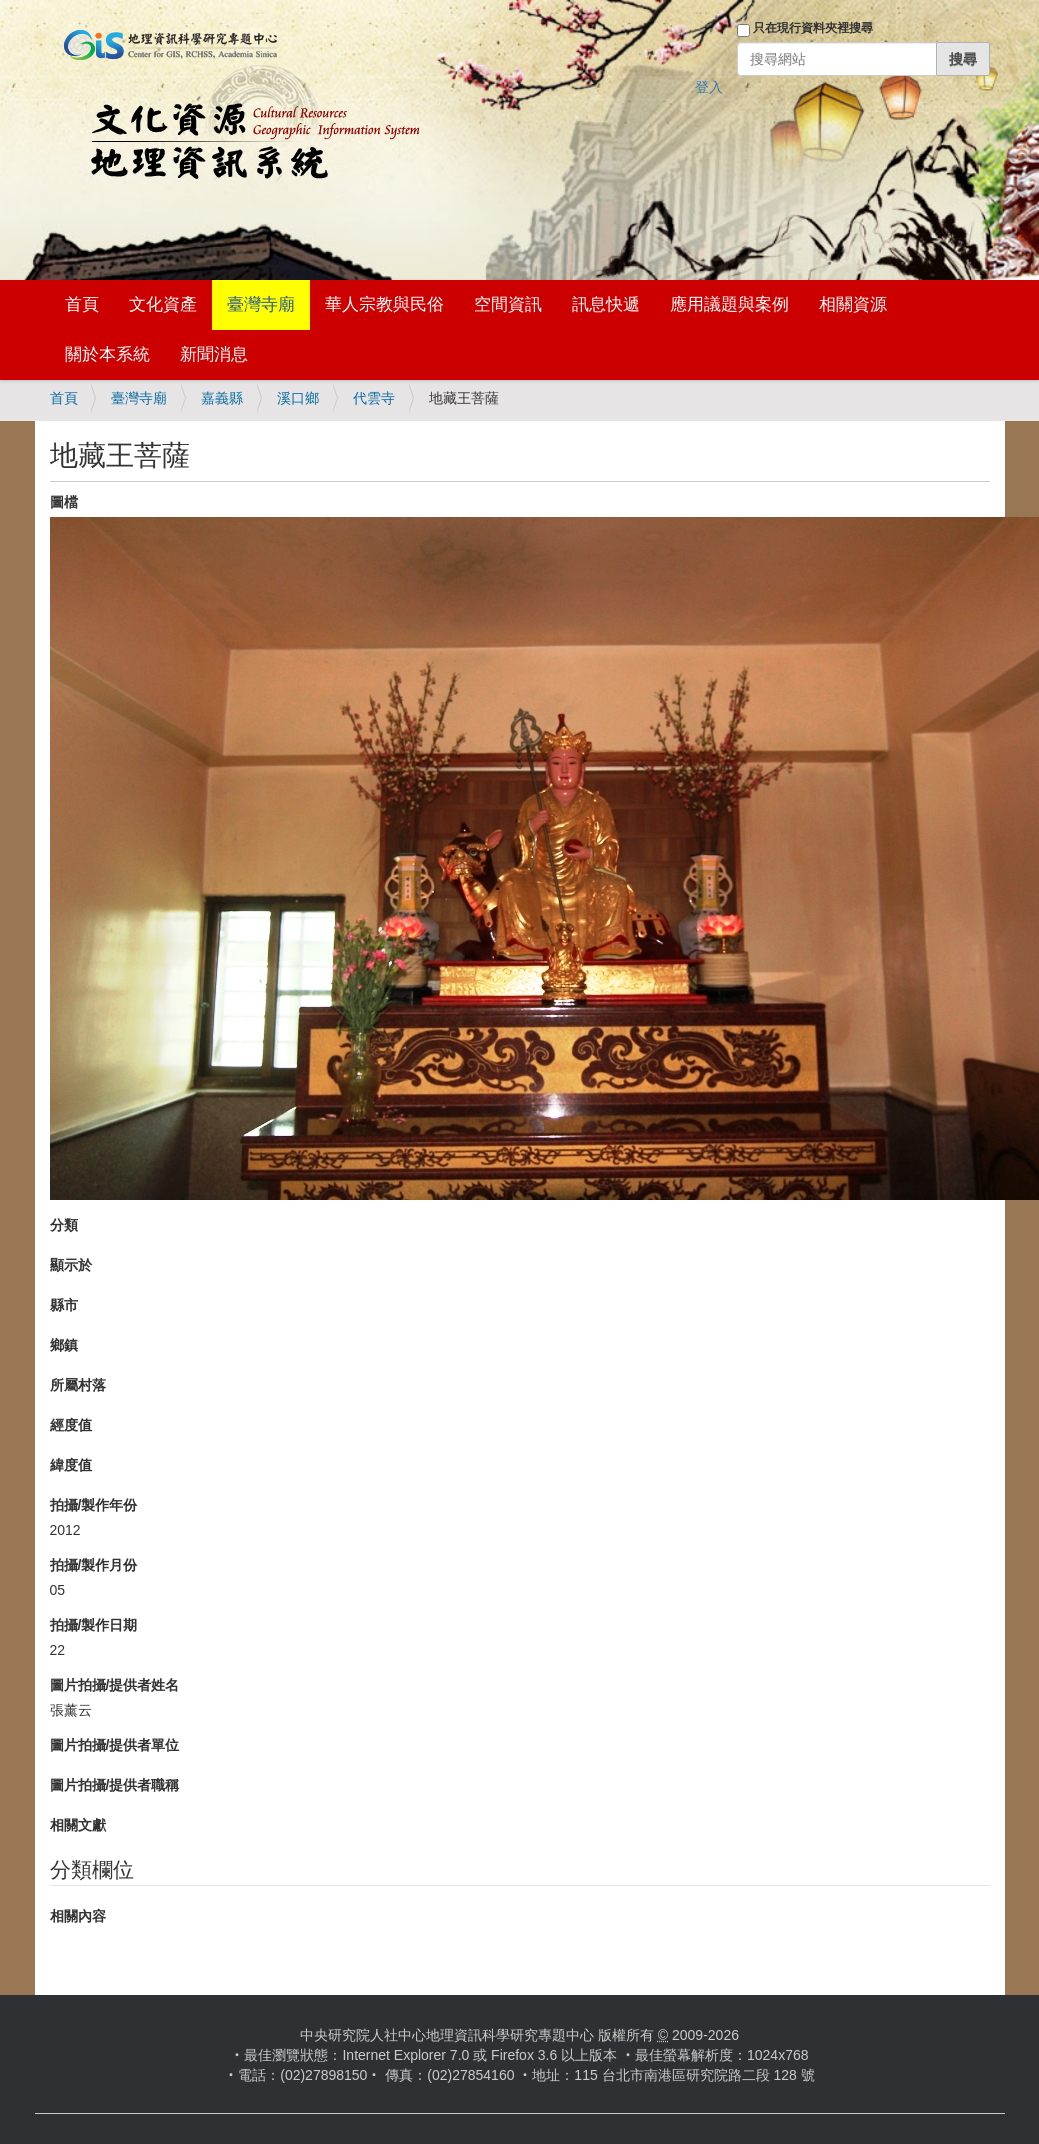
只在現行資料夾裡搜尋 (813, 28)
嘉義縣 (222, 398)
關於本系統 (107, 354)
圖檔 (64, 502)
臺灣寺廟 (261, 304)
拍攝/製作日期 (94, 1625)
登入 (709, 87)
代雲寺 (374, 398)
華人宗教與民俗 (384, 304)
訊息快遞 (606, 304)
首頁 (82, 304)
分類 (64, 1225)
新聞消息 (214, 354)
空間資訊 (508, 304)
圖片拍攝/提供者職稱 (115, 1785)
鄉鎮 (64, 1345)
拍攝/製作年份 (94, 1505)
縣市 (64, 1305)
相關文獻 (78, 1825)
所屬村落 (78, 1385)
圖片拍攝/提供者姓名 (115, 1685)
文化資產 (163, 304)
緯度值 (71, 1465)
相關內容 (78, 1916)
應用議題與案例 (729, 304)
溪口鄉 (298, 398)
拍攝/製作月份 (94, 1565)
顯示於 (71, 1265)
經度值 (71, 1425)
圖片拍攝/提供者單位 (115, 1745)
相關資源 (853, 304)
